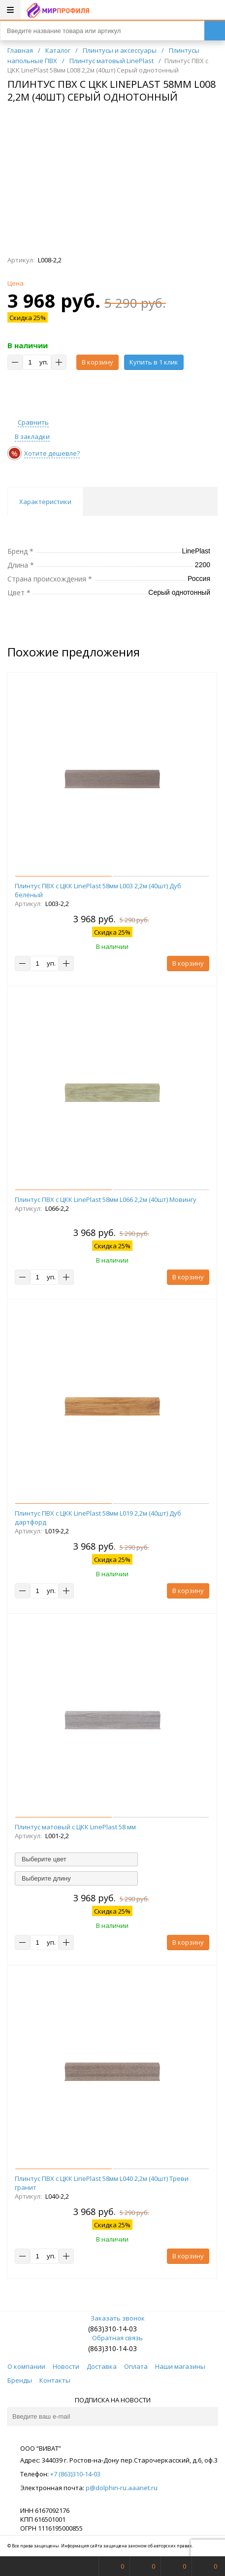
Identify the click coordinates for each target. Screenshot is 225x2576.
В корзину (97, 362)
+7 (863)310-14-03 (75, 2473)
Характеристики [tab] (45, 501)
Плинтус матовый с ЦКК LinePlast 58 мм (75, 1826)
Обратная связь (112, 2337)
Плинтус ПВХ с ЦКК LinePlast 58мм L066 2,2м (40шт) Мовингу (105, 1199)
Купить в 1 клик (153, 362)
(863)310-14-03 (112, 2328)
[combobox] (76, 1859)
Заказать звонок (113, 2318)
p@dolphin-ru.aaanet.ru (122, 2487)
